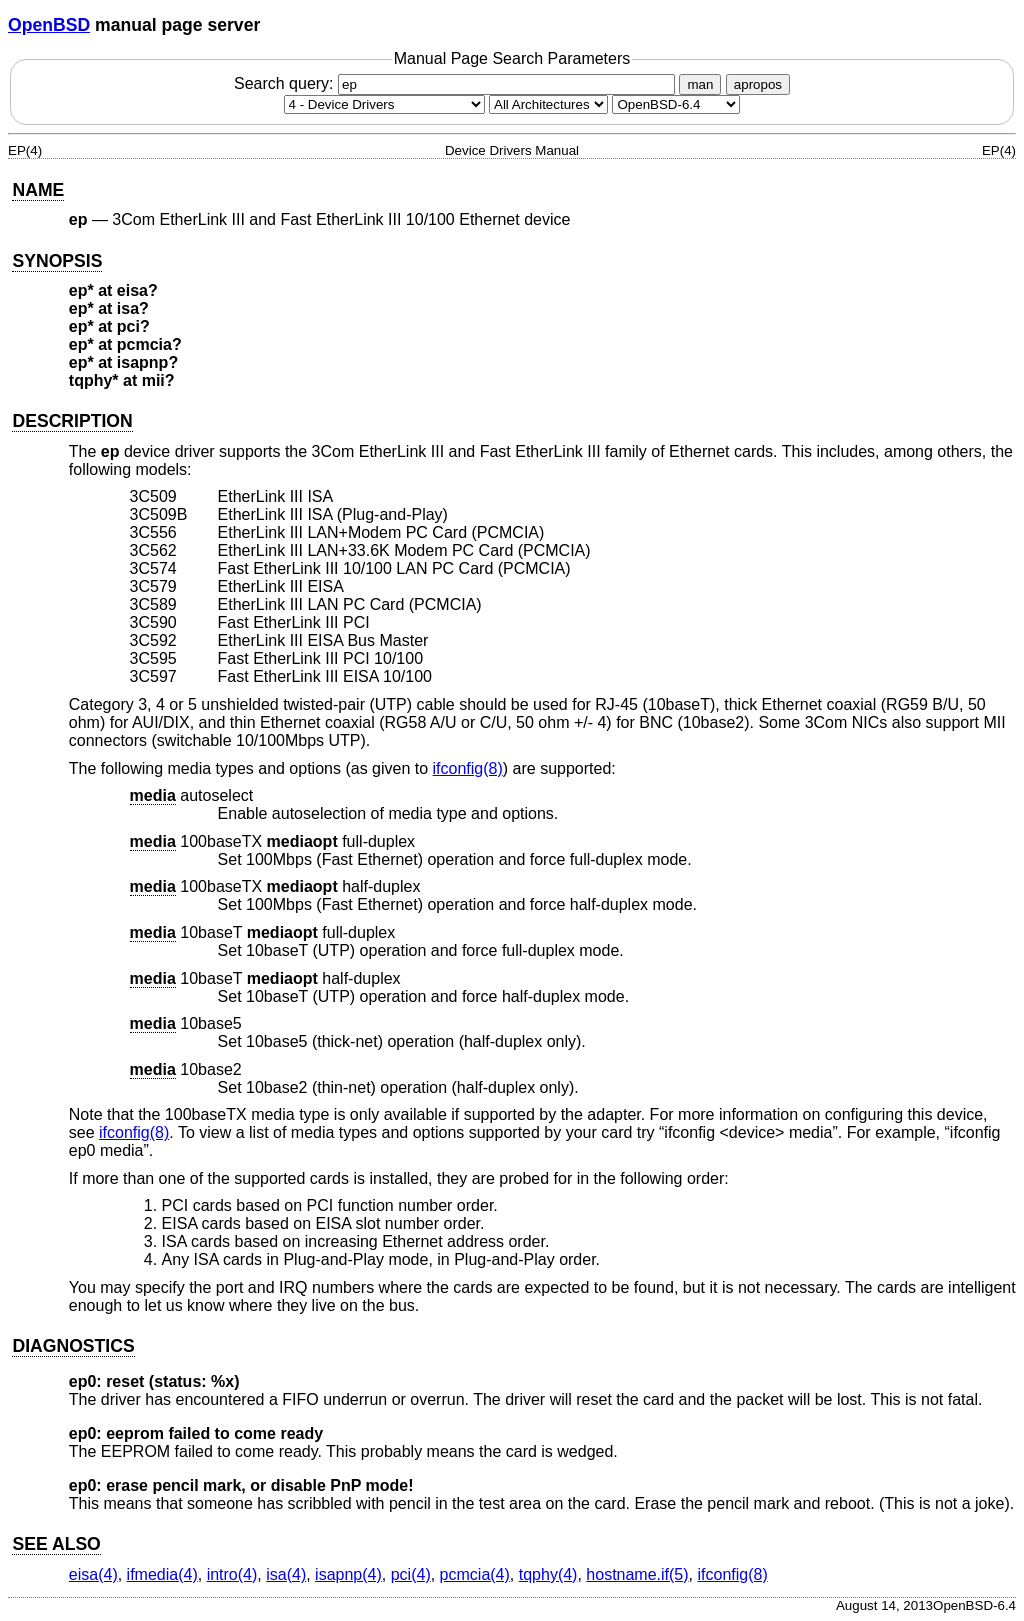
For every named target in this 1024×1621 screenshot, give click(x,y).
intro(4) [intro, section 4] (232, 1574)
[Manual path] (676, 104)
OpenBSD (49, 25)
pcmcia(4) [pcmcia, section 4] (475, 1574)
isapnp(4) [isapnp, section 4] (348, 1574)
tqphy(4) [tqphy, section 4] (548, 1574)
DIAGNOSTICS (73, 1346)
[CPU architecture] (548, 104)
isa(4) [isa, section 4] (286, 1574)
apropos (758, 84)
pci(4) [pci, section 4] (411, 1574)
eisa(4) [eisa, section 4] (93, 1574)
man (700, 84)
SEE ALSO (56, 1544)
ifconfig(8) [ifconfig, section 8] (468, 768)
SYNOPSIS (57, 261)
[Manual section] (384, 104)
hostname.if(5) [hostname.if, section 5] (637, 1574)
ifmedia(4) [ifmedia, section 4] (162, 1574)
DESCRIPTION (72, 421)
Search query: (457, 83)
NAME (38, 190)
